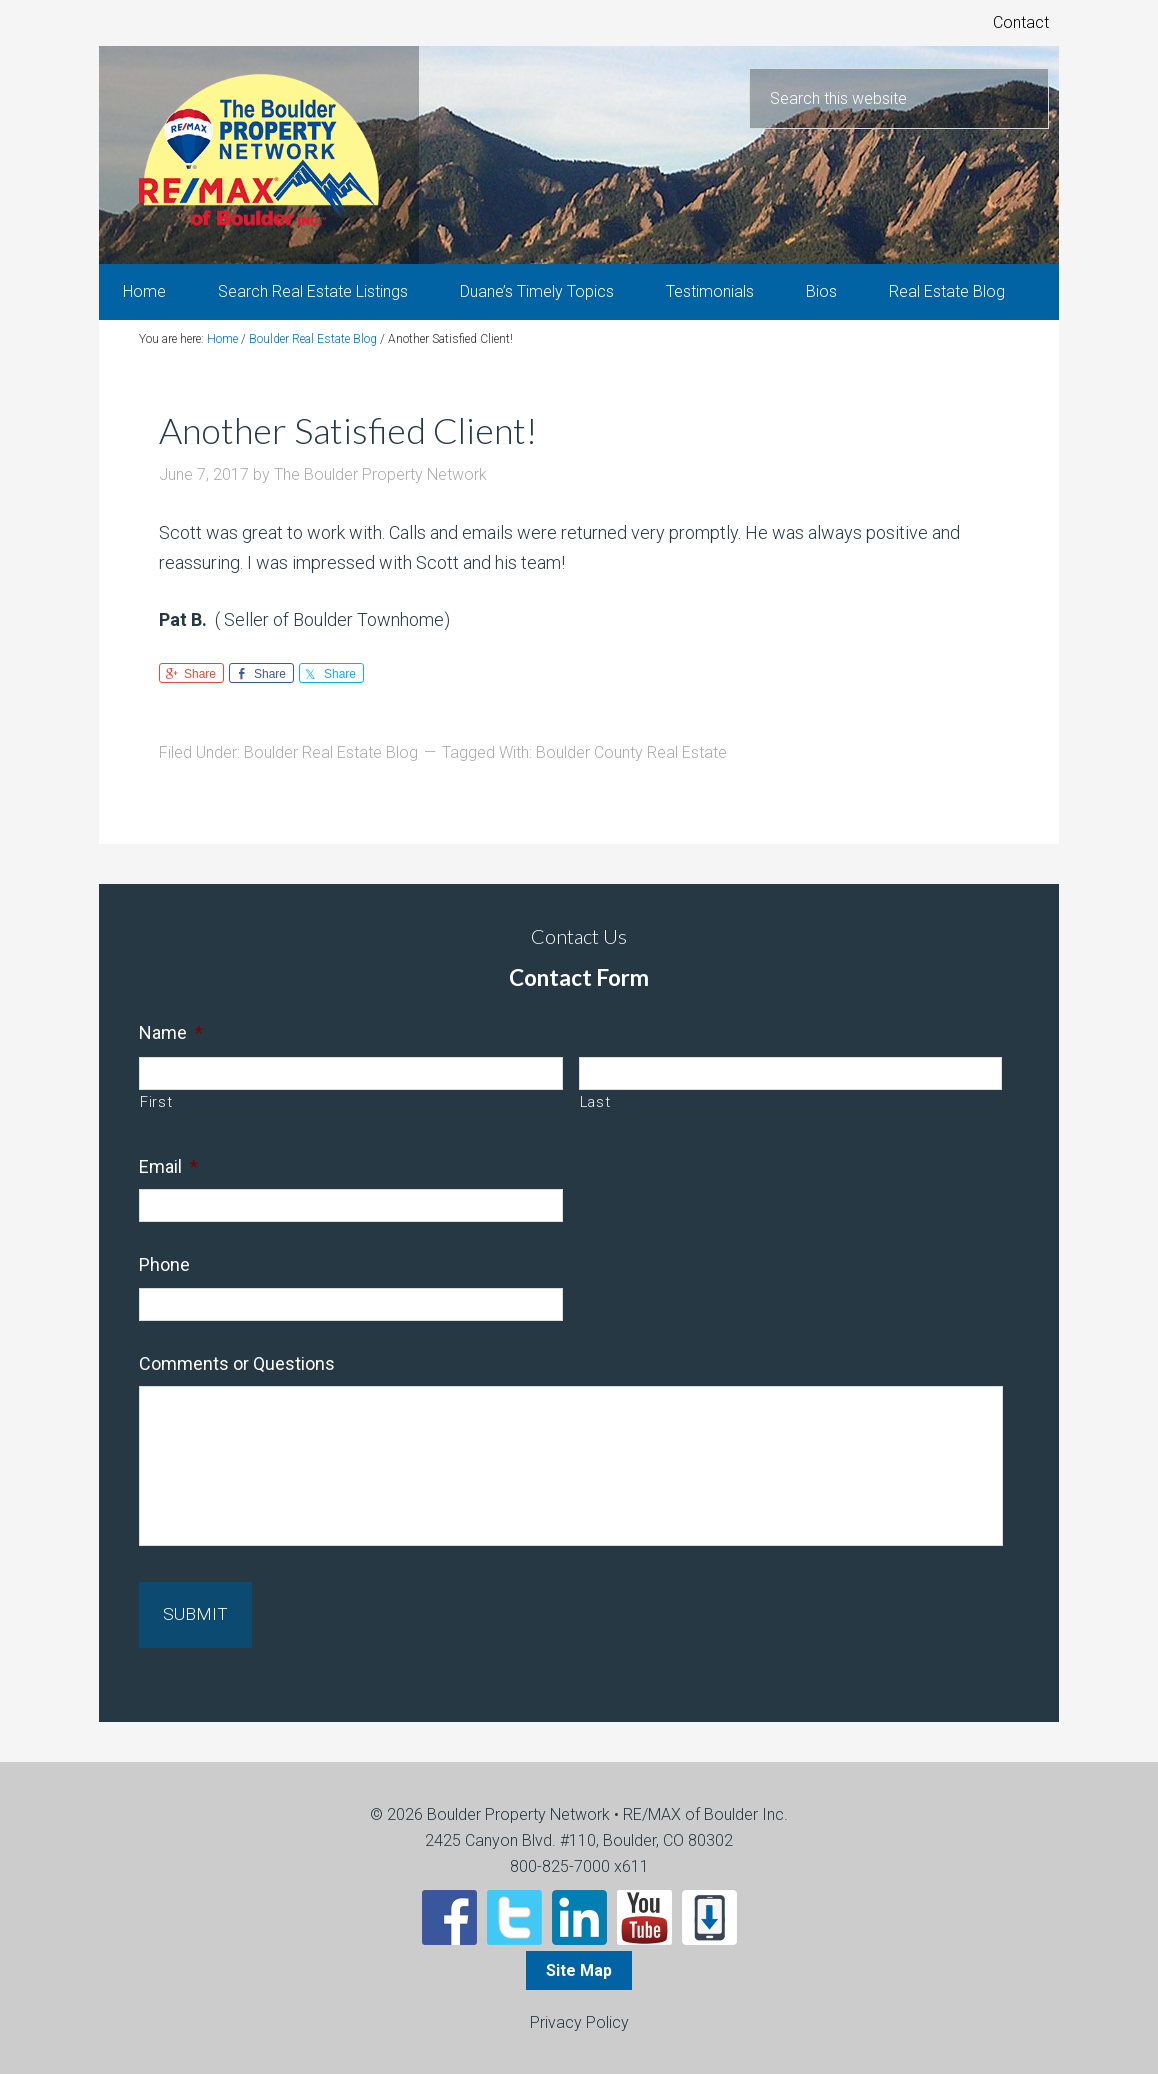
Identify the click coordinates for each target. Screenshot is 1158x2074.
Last (595, 1115)
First (156, 1115)
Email (168, 1179)
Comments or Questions (237, 1376)
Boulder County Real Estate (631, 766)
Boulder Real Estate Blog (331, 766)
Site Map (579, 1968)
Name (171, 1045)
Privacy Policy (579, 2020)
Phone (164, 1278)
